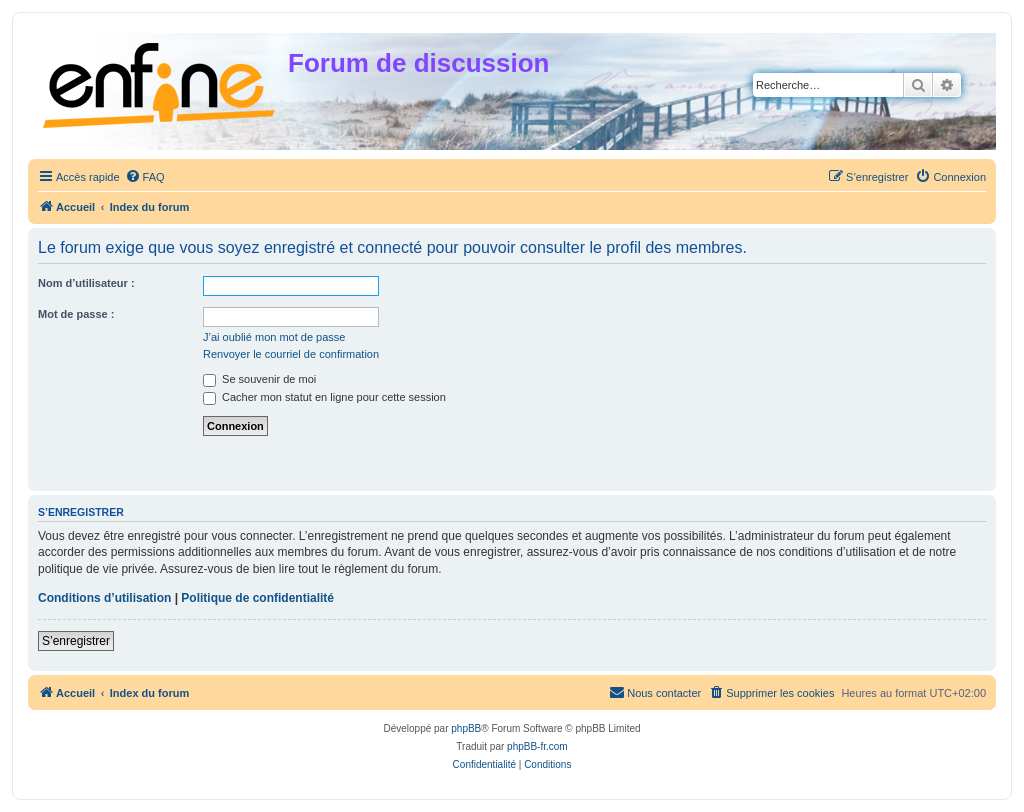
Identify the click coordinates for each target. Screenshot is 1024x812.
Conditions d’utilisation (104, 598)
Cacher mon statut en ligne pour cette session (324, 397)
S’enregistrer (76, 641)
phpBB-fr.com (537, 746)
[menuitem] (145, 177)
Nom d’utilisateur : (86, 283)
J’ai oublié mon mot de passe (274, 337)
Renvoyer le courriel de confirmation (291, 354)
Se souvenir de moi (259, 379)
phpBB (466, 728)
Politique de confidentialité (257, 598)
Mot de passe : (76, 314)
